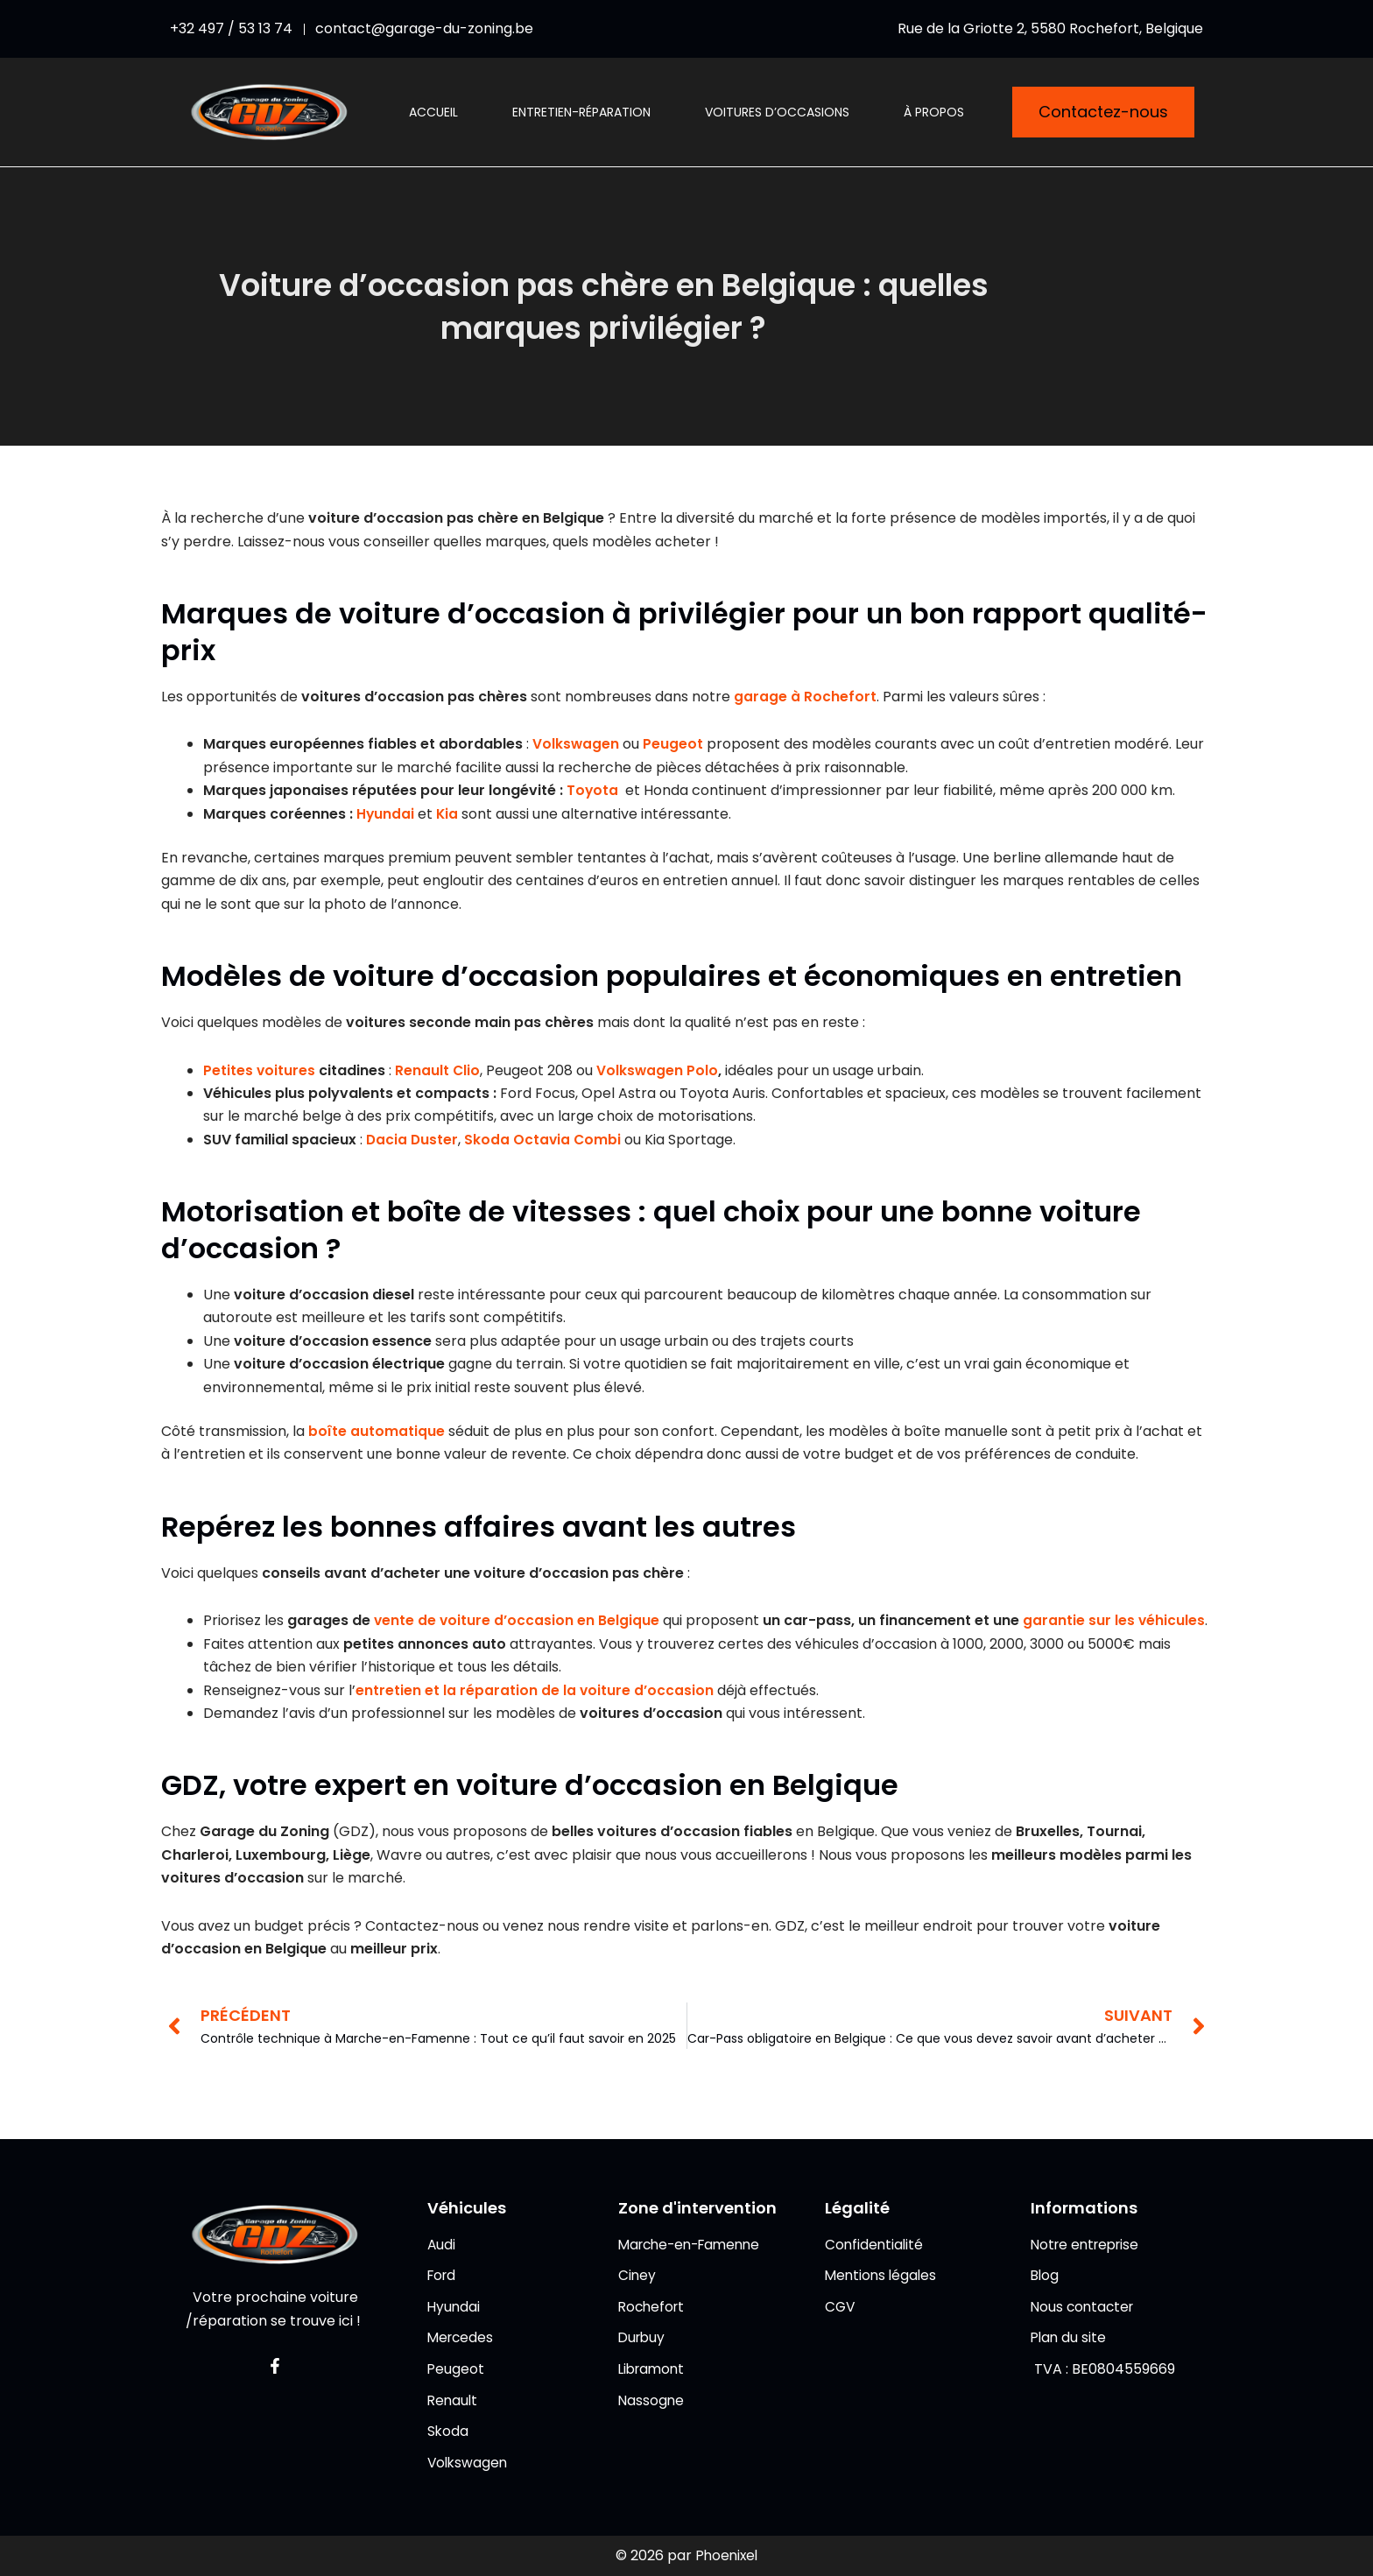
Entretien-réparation (581, 112)
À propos (934, 112)
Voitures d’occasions (777, 112)
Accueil (433, 112)
